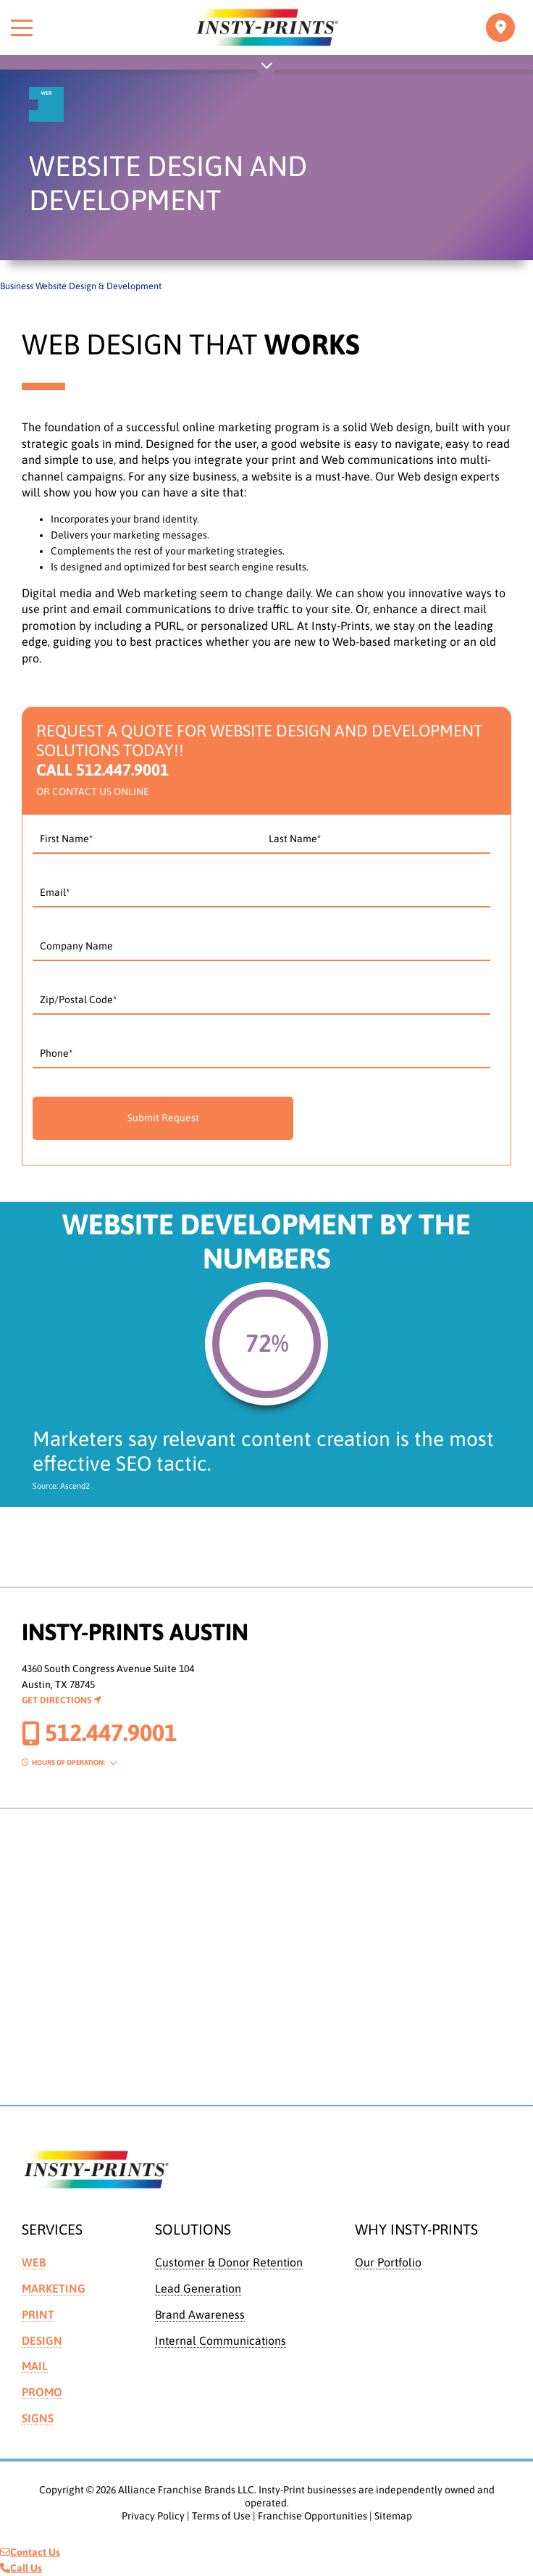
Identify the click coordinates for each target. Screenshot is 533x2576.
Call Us (21, 2568)
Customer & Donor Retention (229, 2262)
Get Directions (61, 1700)
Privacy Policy (153, 2516)
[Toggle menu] (22, 27)
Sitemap (393, 2516)
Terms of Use (221, 2516)
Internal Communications (220, 2340)
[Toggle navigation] (500, 27)
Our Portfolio (388, 2262)
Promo (42, 2391)
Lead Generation (198, 2288)
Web (34, 2262)
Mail (35, 2365)
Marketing (53, 2288)
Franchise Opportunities (312, 2516)
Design (42, 2340)
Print (38, 2314)
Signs (38, 2418)
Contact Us (30, 2552)
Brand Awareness (200, 2314)
